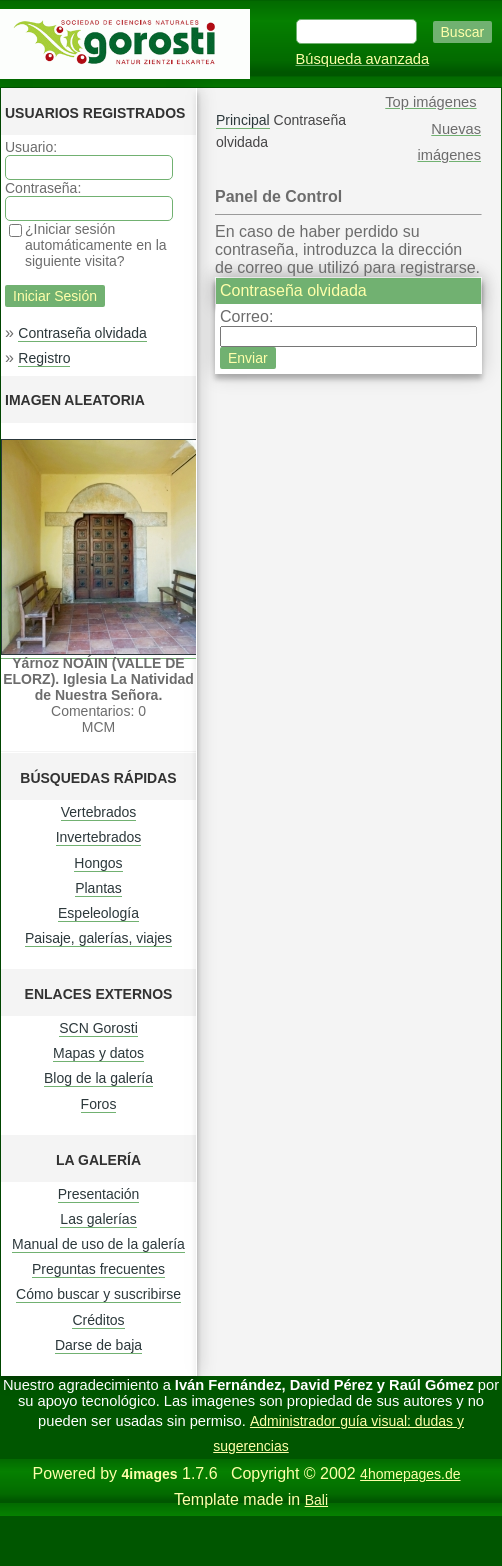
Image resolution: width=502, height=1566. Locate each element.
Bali (316, 1500)
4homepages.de (410, 1474)
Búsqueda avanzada (363, 59)
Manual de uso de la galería (98, 1244)
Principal (243, 120)
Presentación (99, 1194)
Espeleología (98, 913)
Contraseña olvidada (82, 333)
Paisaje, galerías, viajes (98, 938)
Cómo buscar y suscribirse (98, 1294)
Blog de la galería (98, 1078)
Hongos (98, 863)
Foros (99, 1104)
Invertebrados (99, 837)
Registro (44, 358)
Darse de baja (98, 1345)
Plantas (98, 888)
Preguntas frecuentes (98, 1269)
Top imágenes (430, 102)
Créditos (98, 1320)
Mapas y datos (98, 1053)
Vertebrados (99, 812)
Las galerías (98, 1219)
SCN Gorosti (98, 1028)
